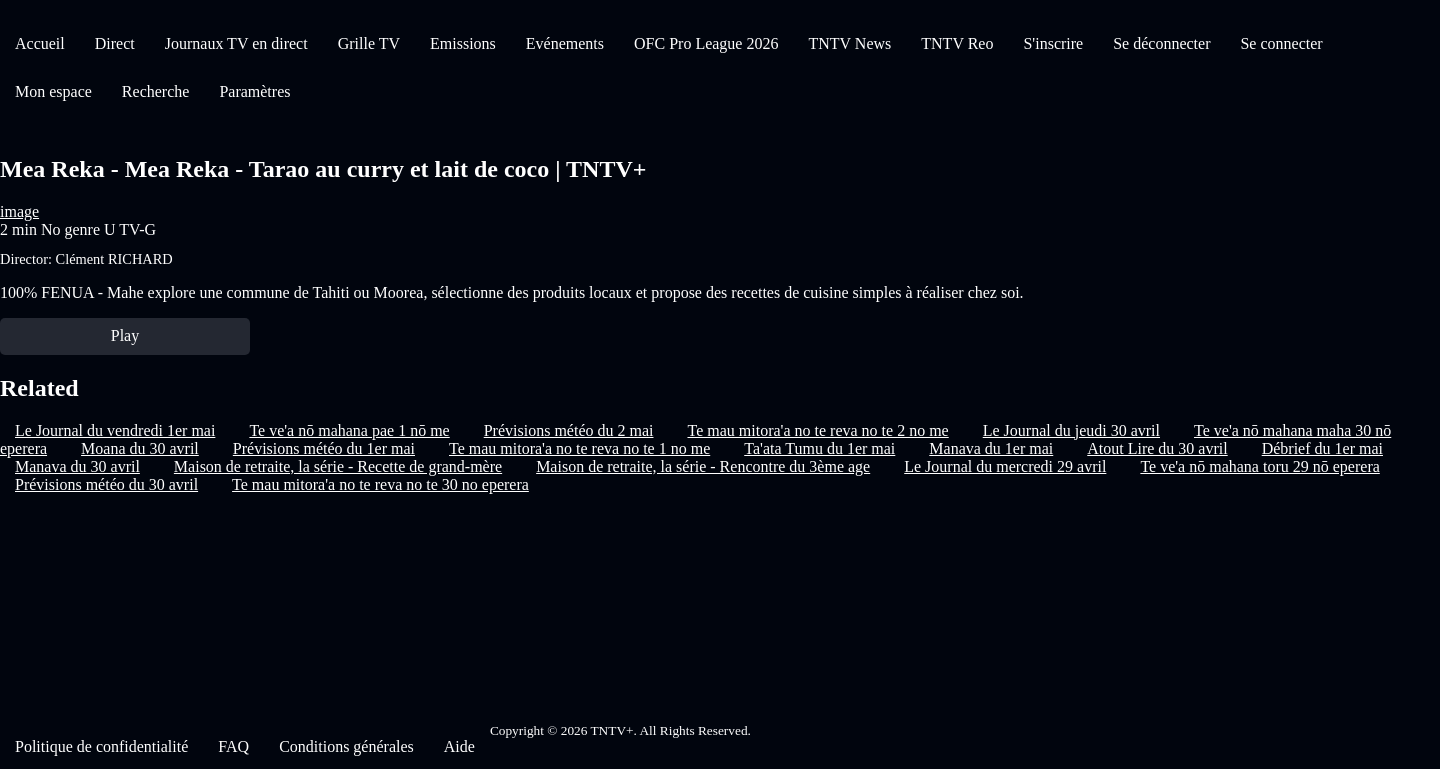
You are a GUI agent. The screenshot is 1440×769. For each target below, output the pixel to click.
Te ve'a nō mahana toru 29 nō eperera (1259, 466)
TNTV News (849, 43)
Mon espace (53, 91)
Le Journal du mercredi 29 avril (1005, 466)
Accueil (40, 43)
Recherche (156, 91)
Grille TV (369, 43)
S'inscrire (1053, 43)
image (19, 211)
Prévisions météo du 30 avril (106, 484)
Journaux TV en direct (236, 43)
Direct (115, 43)
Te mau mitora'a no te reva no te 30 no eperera (380, 484)
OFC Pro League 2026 (706, 43)
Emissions (463, 43)
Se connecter (1281, 43)
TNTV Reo (957, 43)
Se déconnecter (1161, 43)
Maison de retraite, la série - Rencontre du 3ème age (703, 466)
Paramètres (254, 91)
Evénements (565, 43)
